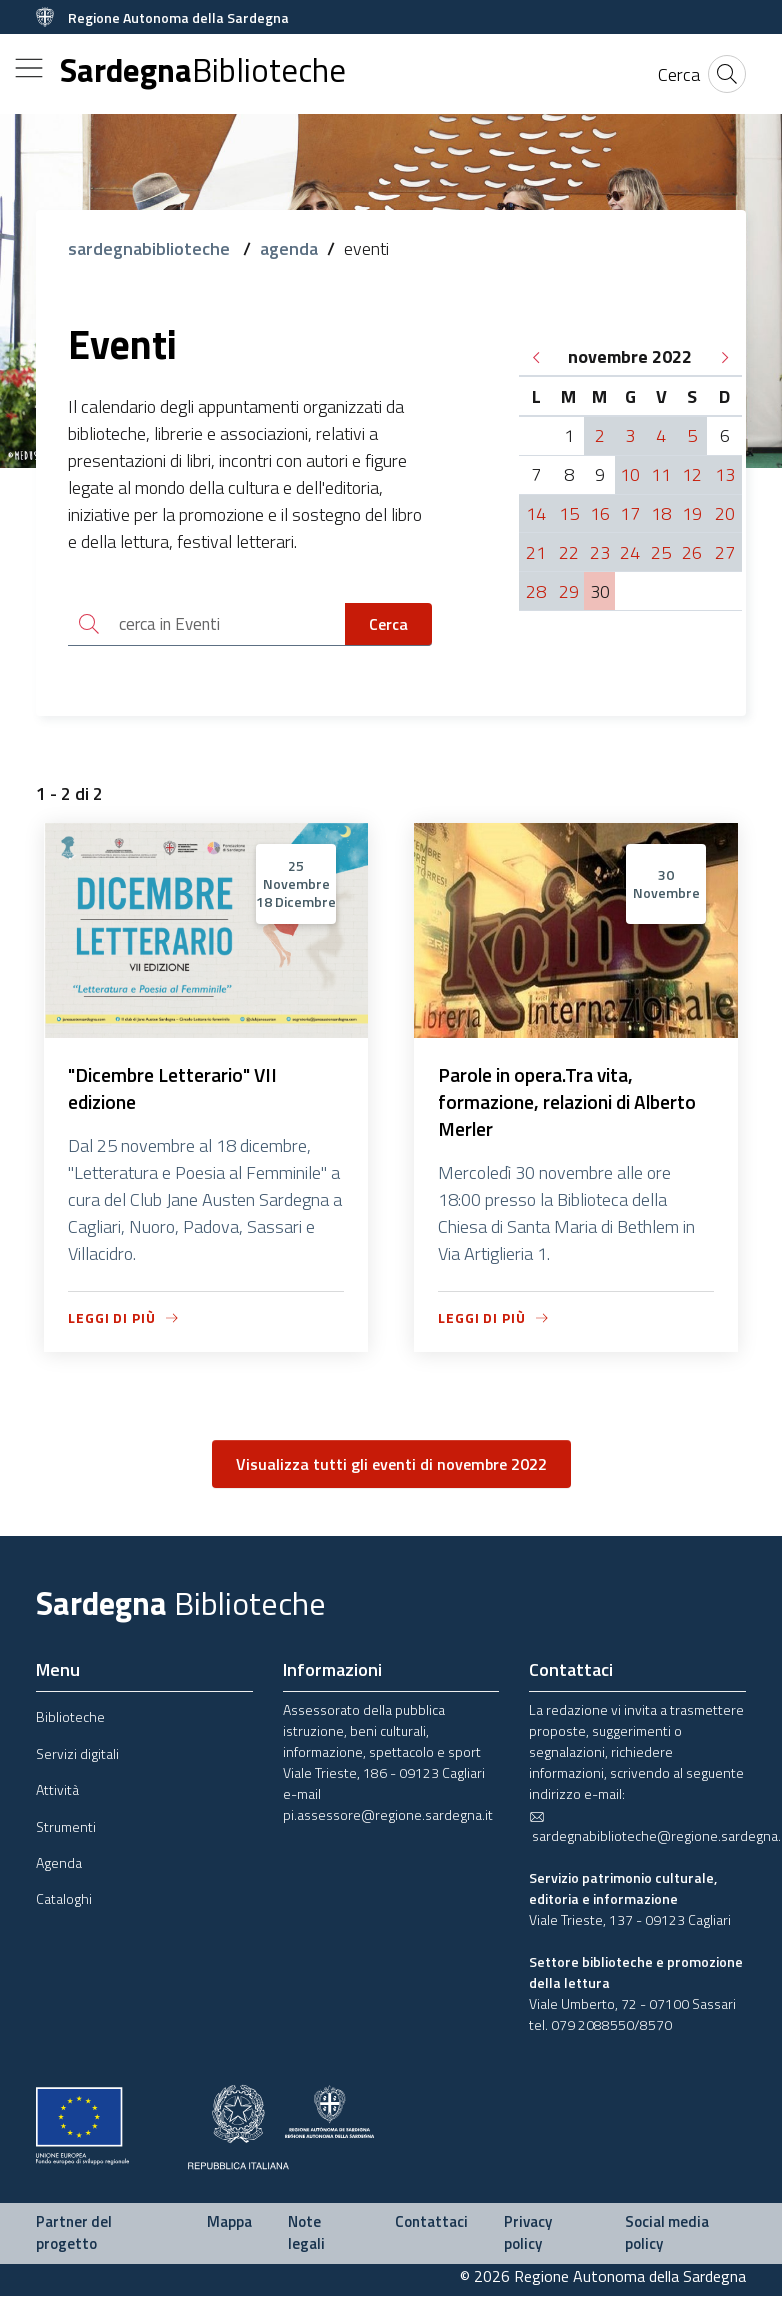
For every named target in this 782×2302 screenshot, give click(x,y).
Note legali (306, 2239)
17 (630, 513)
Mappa (229, 2227)
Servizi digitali (77, 1758)
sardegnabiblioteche (151, 248)
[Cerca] (679, 74)
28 (536, 591)
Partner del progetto (74, 2239)
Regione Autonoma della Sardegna (178, 17)
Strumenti (66, 1831)
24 (630, 552)
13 (725, 474)
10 (630, 474)
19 (692, 513)
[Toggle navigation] (29, 68)
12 (692, 474)
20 (725, 513)
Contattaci (431, 2227)
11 (661, 474)
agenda (289, 248)
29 (569, 591)
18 (661, 513)
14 (536, 513)
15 (569, 513)
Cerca (388, 625)
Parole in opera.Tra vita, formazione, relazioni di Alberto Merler (571, 1106)
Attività (57, 1795)
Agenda (59, 1868)
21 (536, 552)
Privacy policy (528, 2239)
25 (661, 552)
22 (569, 552)
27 (725, 552)
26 (692, 552)
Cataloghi (64, 1904)
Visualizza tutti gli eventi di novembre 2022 (391, 1470)
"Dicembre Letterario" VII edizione (174, 1092)
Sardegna (203, 70)
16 (600, 513)
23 (600, 552)
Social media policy (667, 2239)
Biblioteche (70, 1722)
